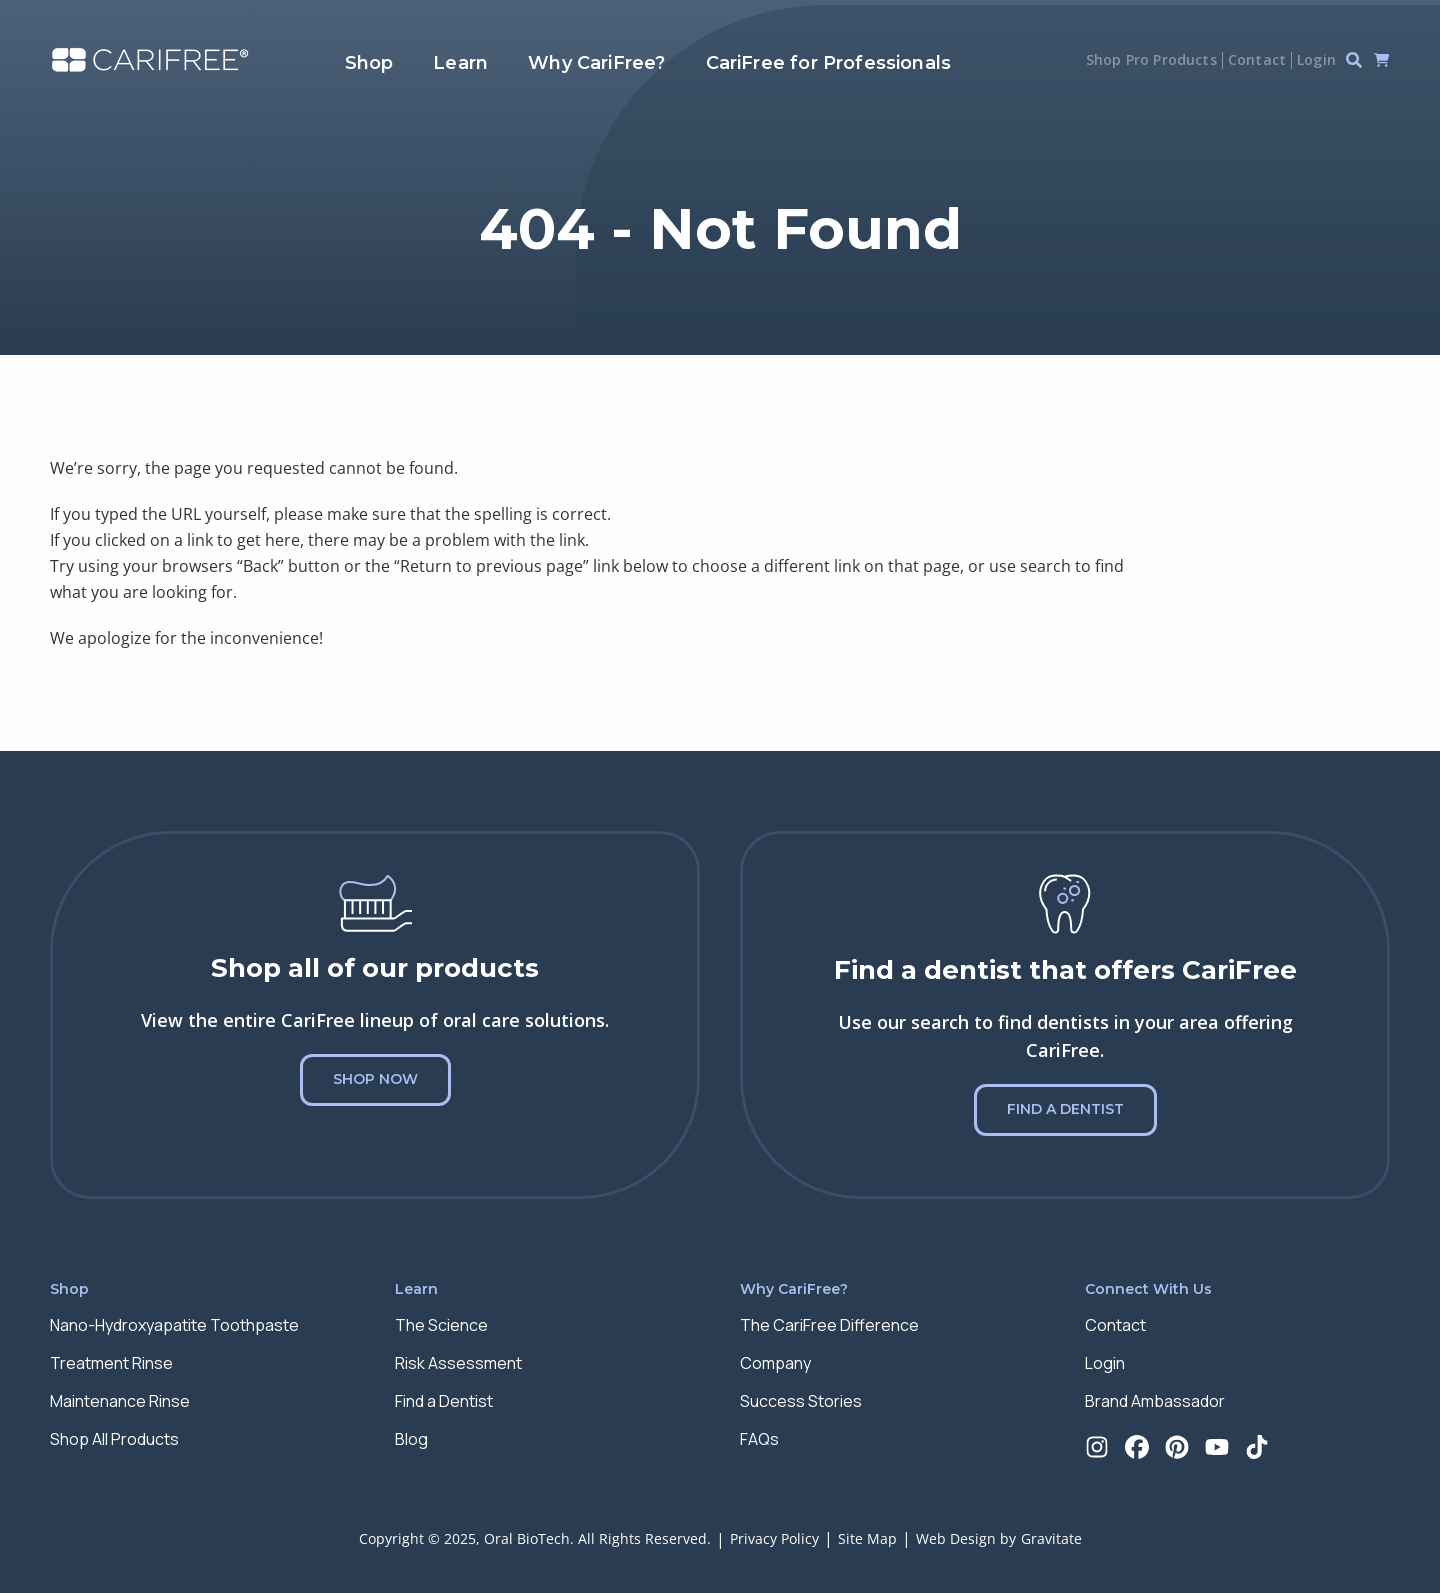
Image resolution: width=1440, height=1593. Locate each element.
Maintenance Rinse (120, 1401)
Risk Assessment (458, 1363)
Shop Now (375, 1079)
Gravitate (1051, 1538)
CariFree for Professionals (829, 63)
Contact (1257, 59)
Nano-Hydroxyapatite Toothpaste (174, 1325)
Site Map (867, 1538)
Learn (460, 63)
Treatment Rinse (111, 1363)
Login (1316, 59)
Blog (411, 1439)
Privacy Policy (774, 1538)
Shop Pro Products (1151, 59)
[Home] (150, 60)
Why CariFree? (596, 63)
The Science (441, 1325)
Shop (369, 63)
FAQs (759, 1439)
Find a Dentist (1065, 1109)
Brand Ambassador (1155, 1401)
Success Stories (801, 1401)
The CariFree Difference (829, 1325)
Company (775, 1363)
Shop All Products (114, 1439)
